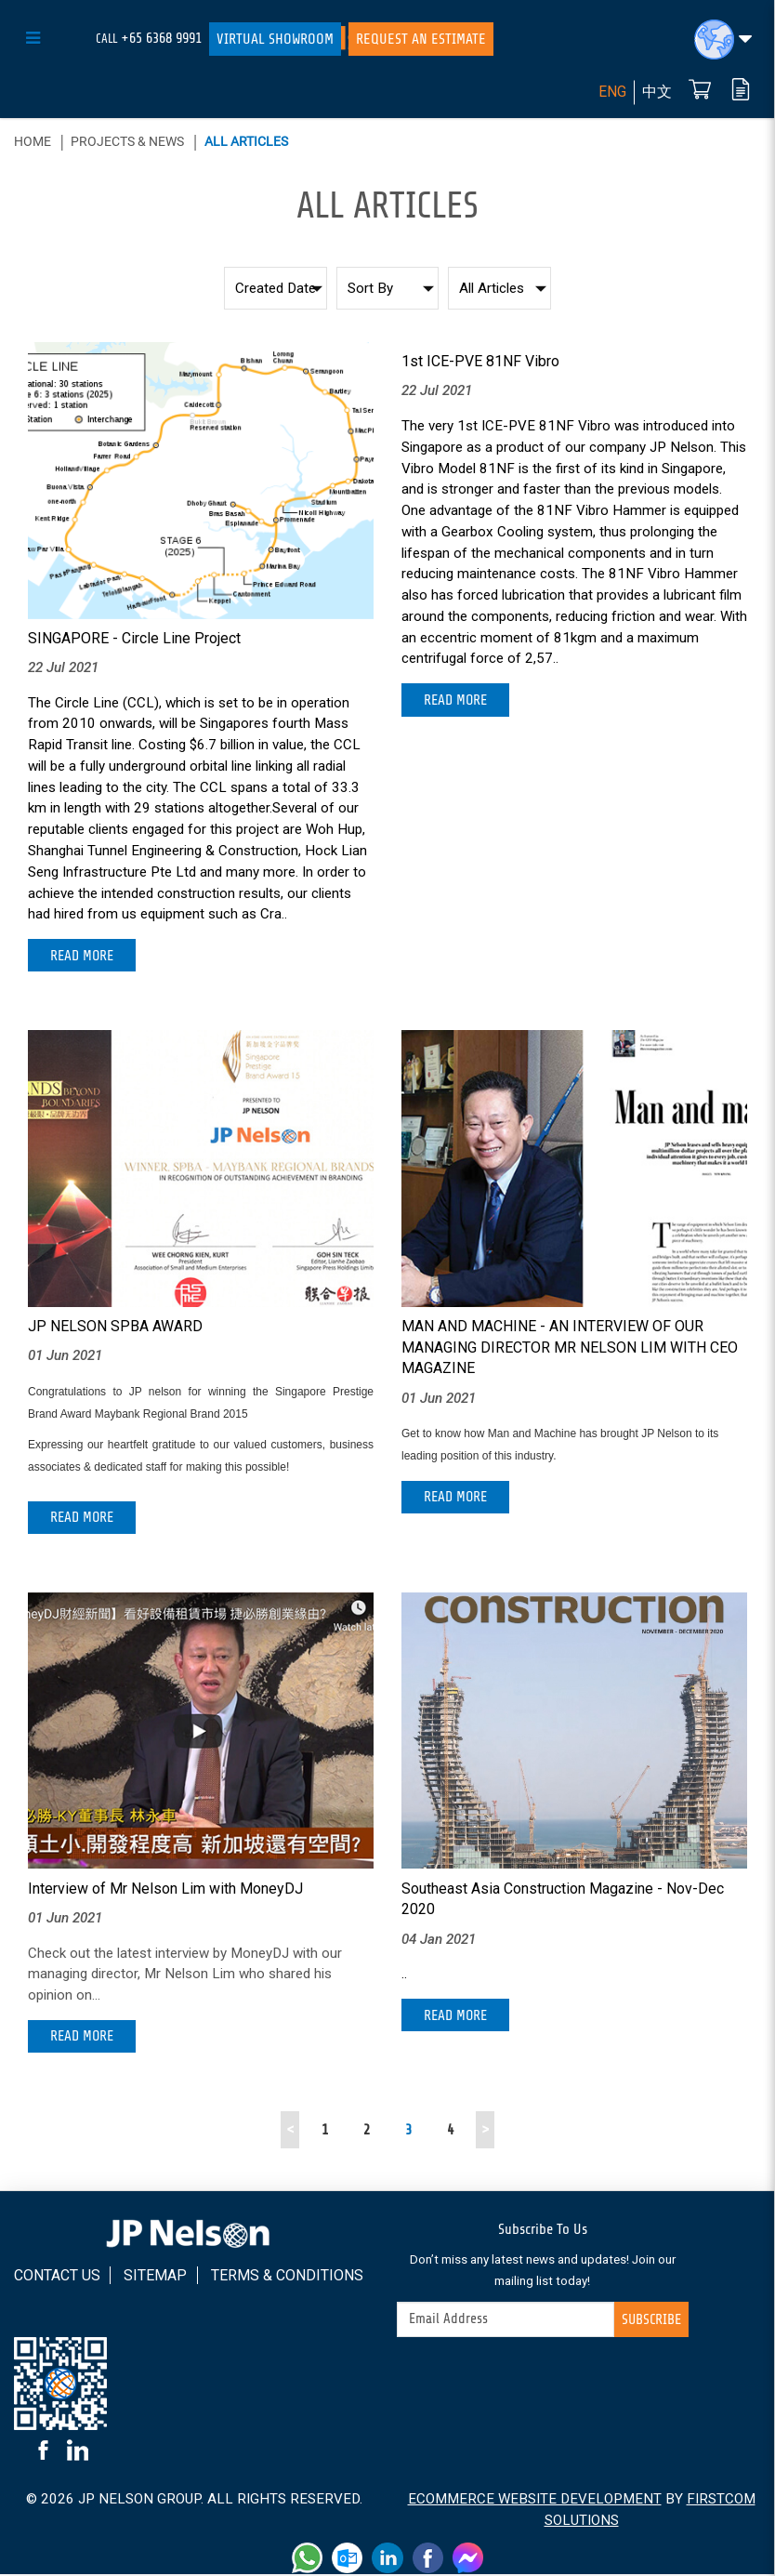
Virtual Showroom (275, 39)
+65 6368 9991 (161, 38)
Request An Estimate (421, 39)
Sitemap (155, 2277)
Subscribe (650, 2321)
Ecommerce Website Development (535, 2500)
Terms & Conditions (287, 2277)
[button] (723, 39)
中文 (657, 92)
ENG (612, 92)
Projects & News (127, 141)
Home (32, 141)
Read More (83, 955)
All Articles (246, 141)
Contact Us (57, 2277)
